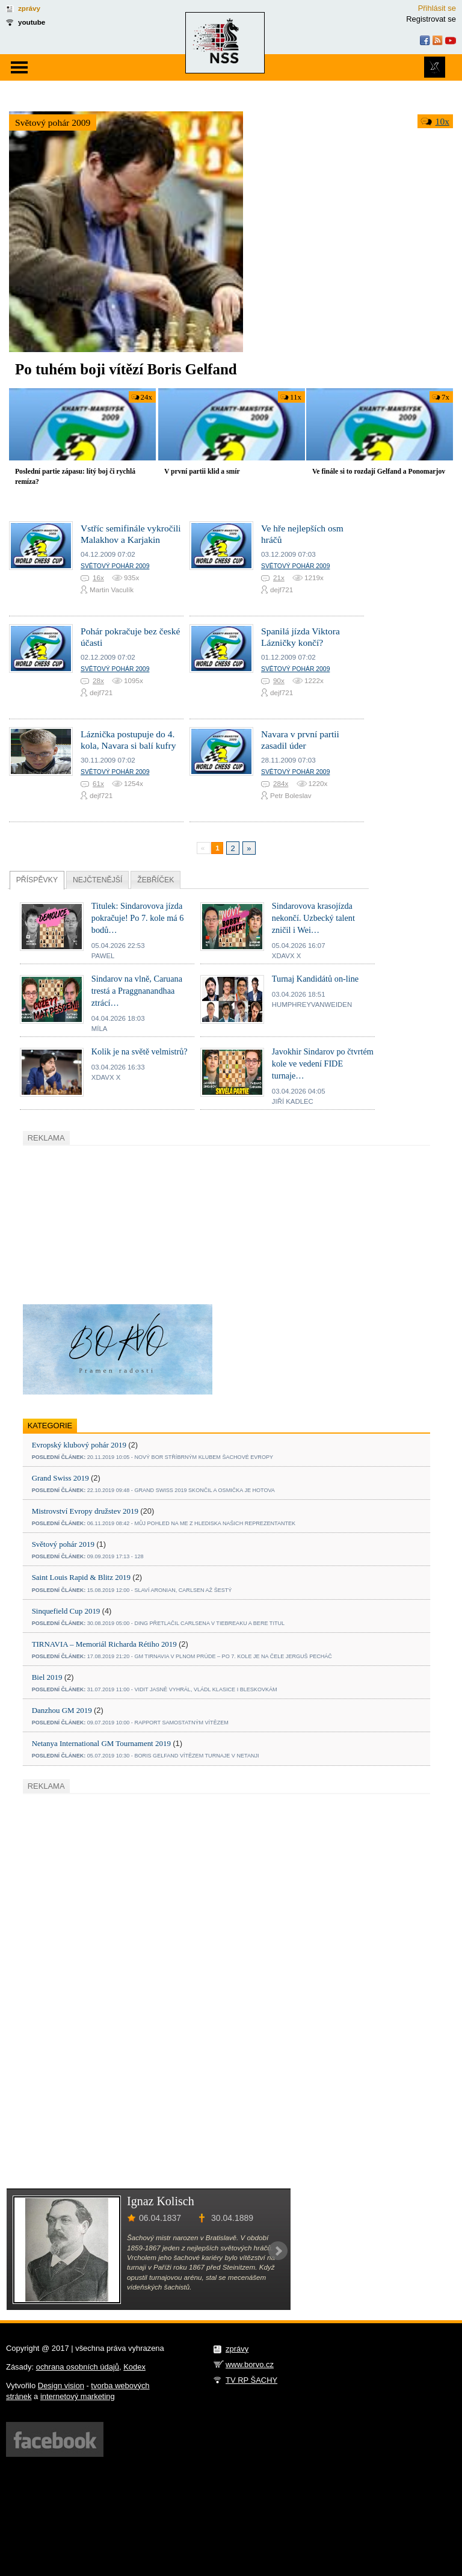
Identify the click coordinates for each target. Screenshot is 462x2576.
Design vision (61, 2385)
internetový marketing (77, 2396)
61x (98, 783)
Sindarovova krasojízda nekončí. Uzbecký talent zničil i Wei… (313, 918)
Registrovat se (431, 18)
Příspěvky (37, 880)
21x (279, 577)
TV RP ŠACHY (251, 2380)
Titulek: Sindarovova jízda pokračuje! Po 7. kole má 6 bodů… (137, 918)
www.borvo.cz (250, 2364)
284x (280, 783)
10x (442, 121)
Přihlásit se (437, 8)
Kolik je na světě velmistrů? (139, 1051)
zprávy (29, 8)
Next (278, 2251)
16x (98, 577)
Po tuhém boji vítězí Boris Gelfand (126, 369)
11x (295, 396)
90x (279, 680)
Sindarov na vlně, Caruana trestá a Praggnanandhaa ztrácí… (136, 991)
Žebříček (155, 880)
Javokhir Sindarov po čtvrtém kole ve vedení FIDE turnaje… (323, 1063)
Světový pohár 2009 (52, 122)
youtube (31, 22)
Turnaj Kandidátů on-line (315, 978)
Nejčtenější (97, 880)
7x (445, 396)
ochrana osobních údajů (77, 2366)
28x (98, 680)
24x (146, 396)
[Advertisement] (113, 1223)
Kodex (134, 2366)
